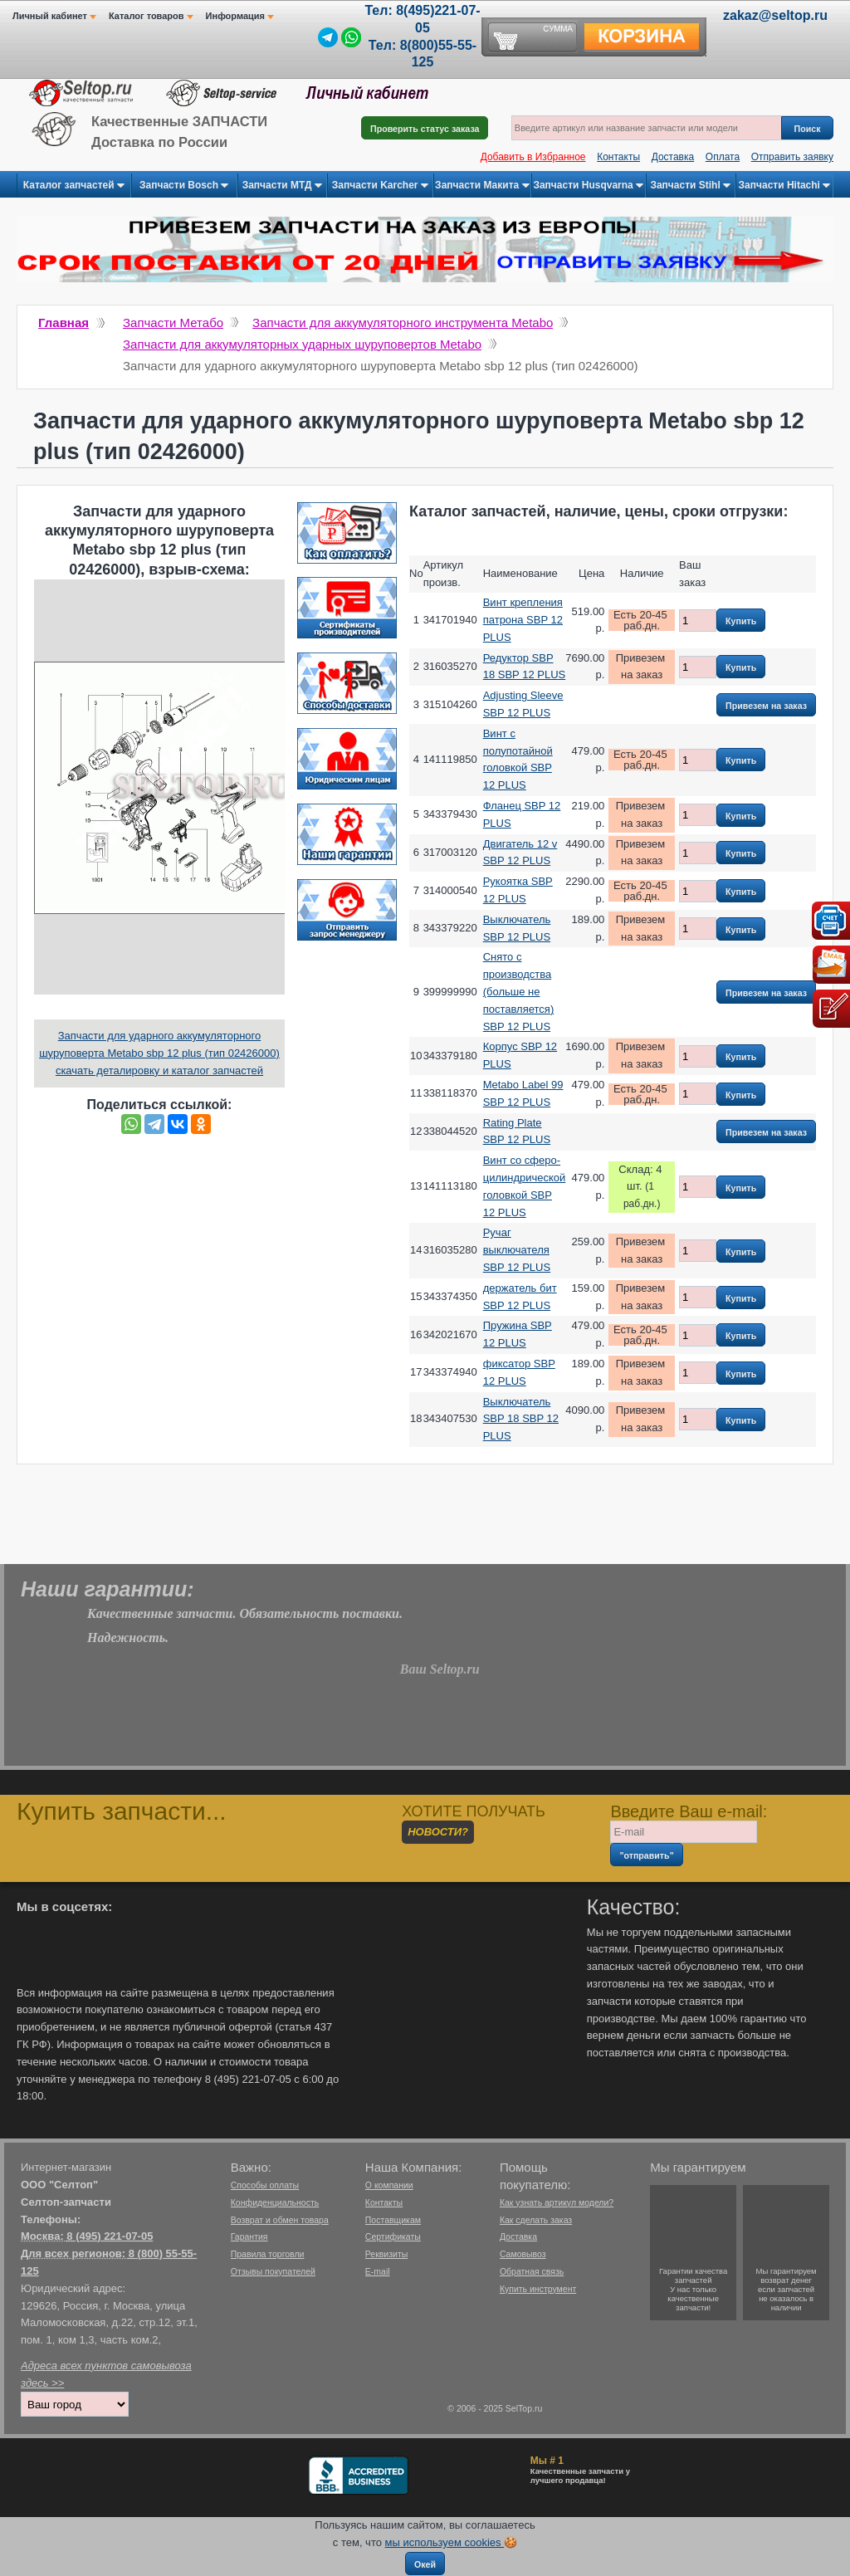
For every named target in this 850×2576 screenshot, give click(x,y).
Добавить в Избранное (533, 157)
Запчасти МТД (282, 186)
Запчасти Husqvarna (588, 186)
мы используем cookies (445, 2542)
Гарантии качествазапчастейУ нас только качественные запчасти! (693, 2289)
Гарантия (249, 2236)
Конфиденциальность (275, 2202)
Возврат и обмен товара (280, 2220)
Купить (740, 621)
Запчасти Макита (482, 186)
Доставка (673, 157)
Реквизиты (386, 2254)
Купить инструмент (538, 2289)
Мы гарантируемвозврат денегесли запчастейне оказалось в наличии (786, 2289)
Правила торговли (268, 2254)
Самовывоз (523, 2254)
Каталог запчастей (74, 186)
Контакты (618, 157)
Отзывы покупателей (273, 2271)
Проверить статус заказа (424, 129)
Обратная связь (532, 2271)
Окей (425, 2564)
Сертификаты (393, 2236)
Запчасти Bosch (183, 186)
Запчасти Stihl (690, 186)
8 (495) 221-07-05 (109, 2236)
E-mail (377, 2271)
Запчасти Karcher (380, 186)
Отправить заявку (792, 157)
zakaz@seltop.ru (775, 15)
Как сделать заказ (536, 2220)
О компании (389, 2185)
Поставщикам (393, 2220)
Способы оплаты (265, 2185)
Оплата (723, 157)
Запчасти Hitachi (785, 186)
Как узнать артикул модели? (556, 2202)
